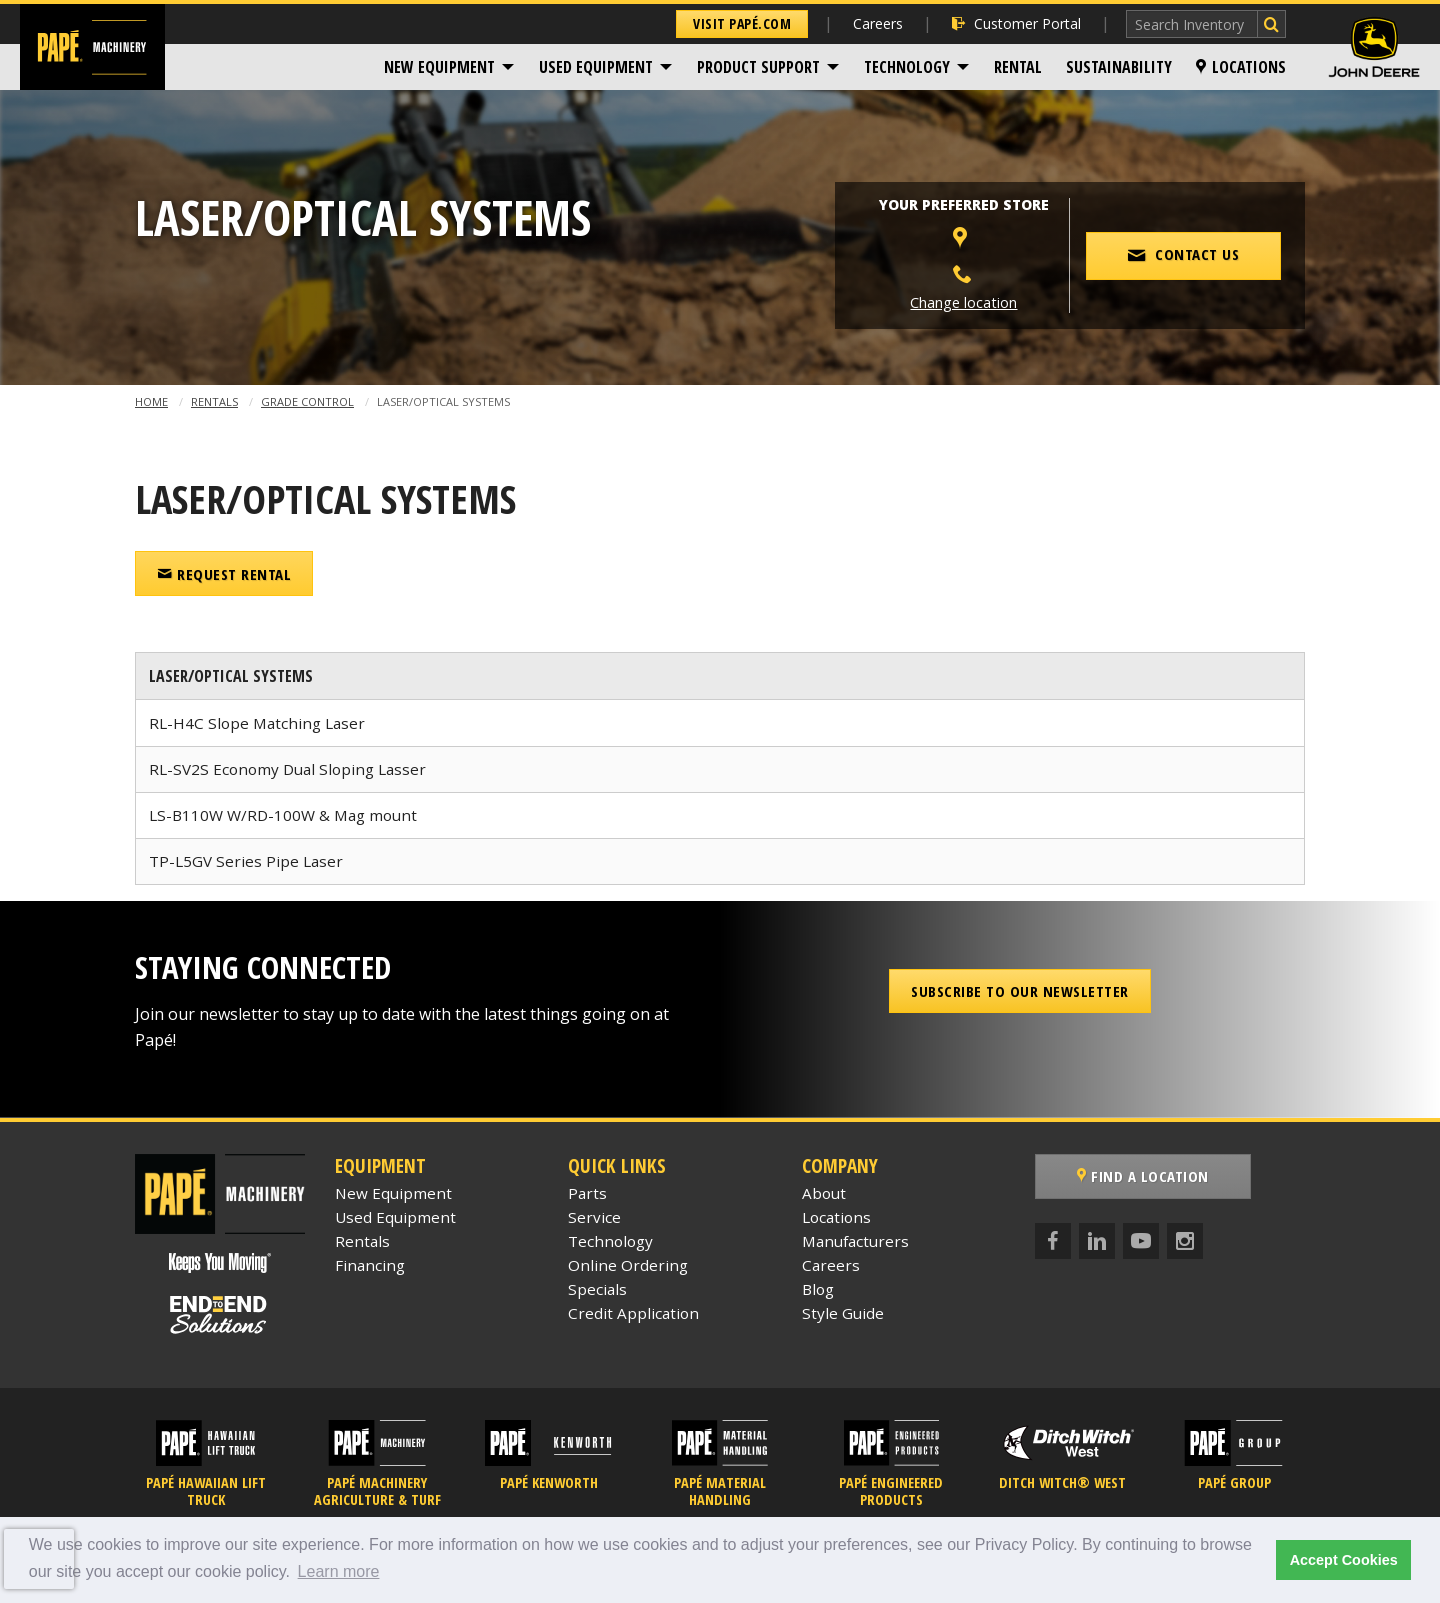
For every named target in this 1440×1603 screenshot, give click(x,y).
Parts (587, 1193)
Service (594, 1217)
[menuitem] (449, 67)
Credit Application (633, 1313)
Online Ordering (628, 1265)
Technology (907, 67)
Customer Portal (1016, 23)
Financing (370, 1265)
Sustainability (1119, 67)
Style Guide (843, 1313)
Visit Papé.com (742, 23)
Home (151, 401)
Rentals (214, 401)
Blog (818, 1289)
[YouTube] (1141, 1241)
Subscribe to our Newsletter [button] (1020, 991)
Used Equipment (596, 67)
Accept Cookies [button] (1344, 1560)
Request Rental (224, 574)
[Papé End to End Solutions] (220, 1315)
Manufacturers (855, 1241)
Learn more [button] (339, 1571)
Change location (963, 302)
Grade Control (307, 401)
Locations (1241, 67)
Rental (1018, 67)
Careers (878, 23)
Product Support (758, 67)
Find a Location (1143, 1176)
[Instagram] (1185, 1241)
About (824, 1193)
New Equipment (439, 67)
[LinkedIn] (1097, 1241)
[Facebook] (1053, 1241)
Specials (597, 1289)
